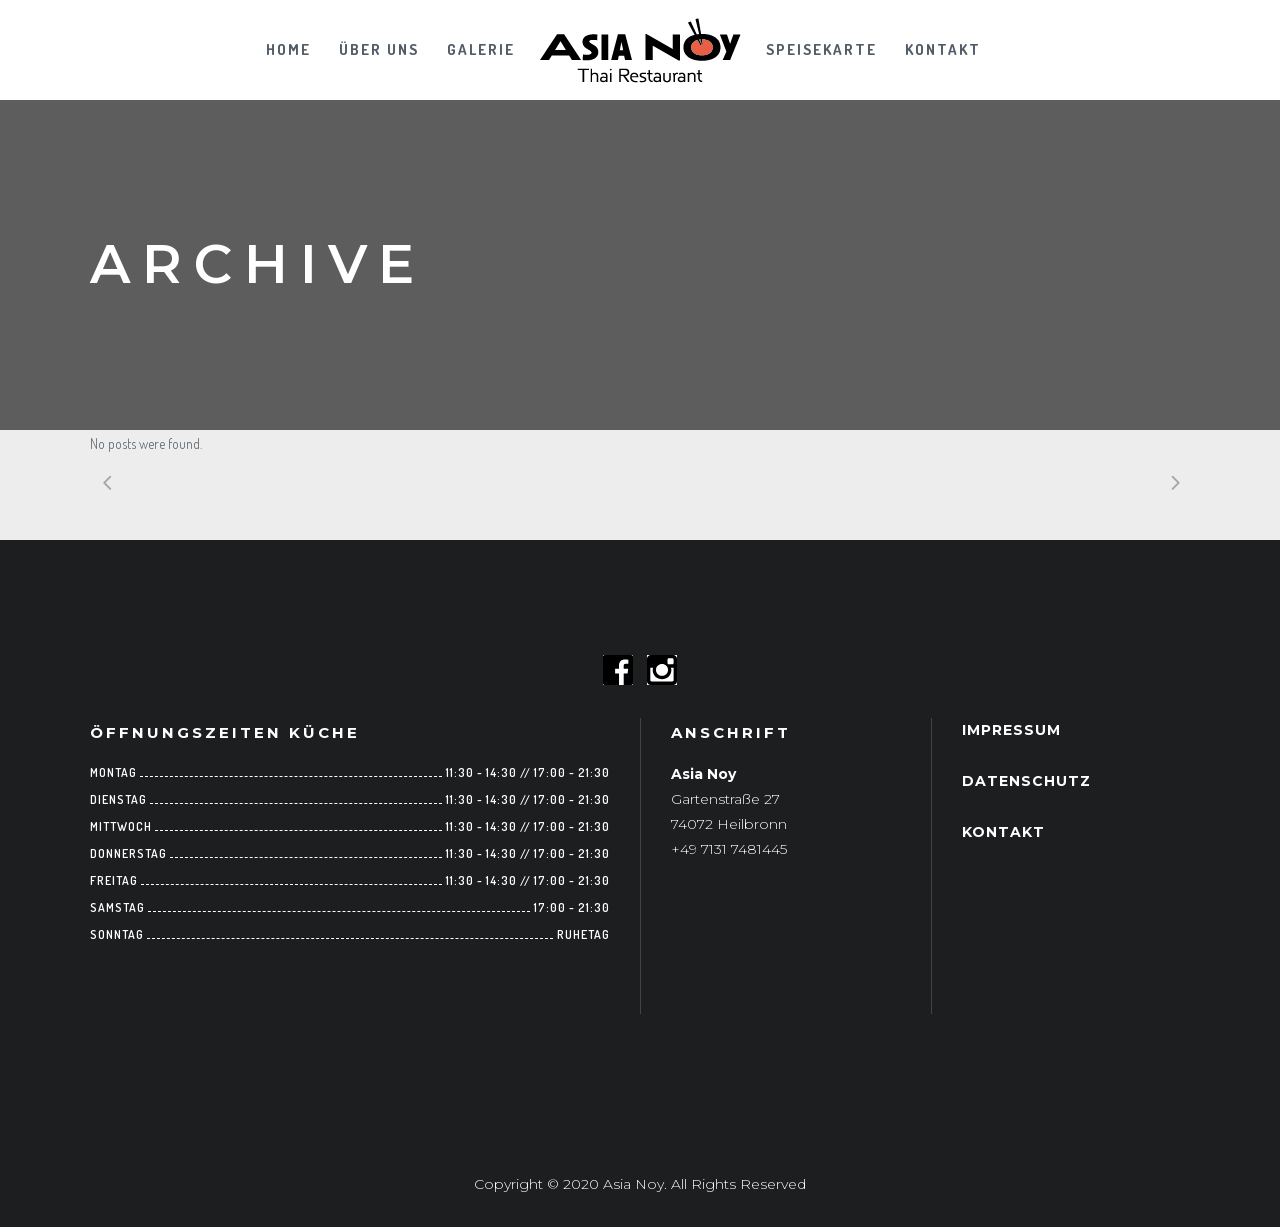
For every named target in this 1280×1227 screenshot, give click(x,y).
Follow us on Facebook (618, 670)
